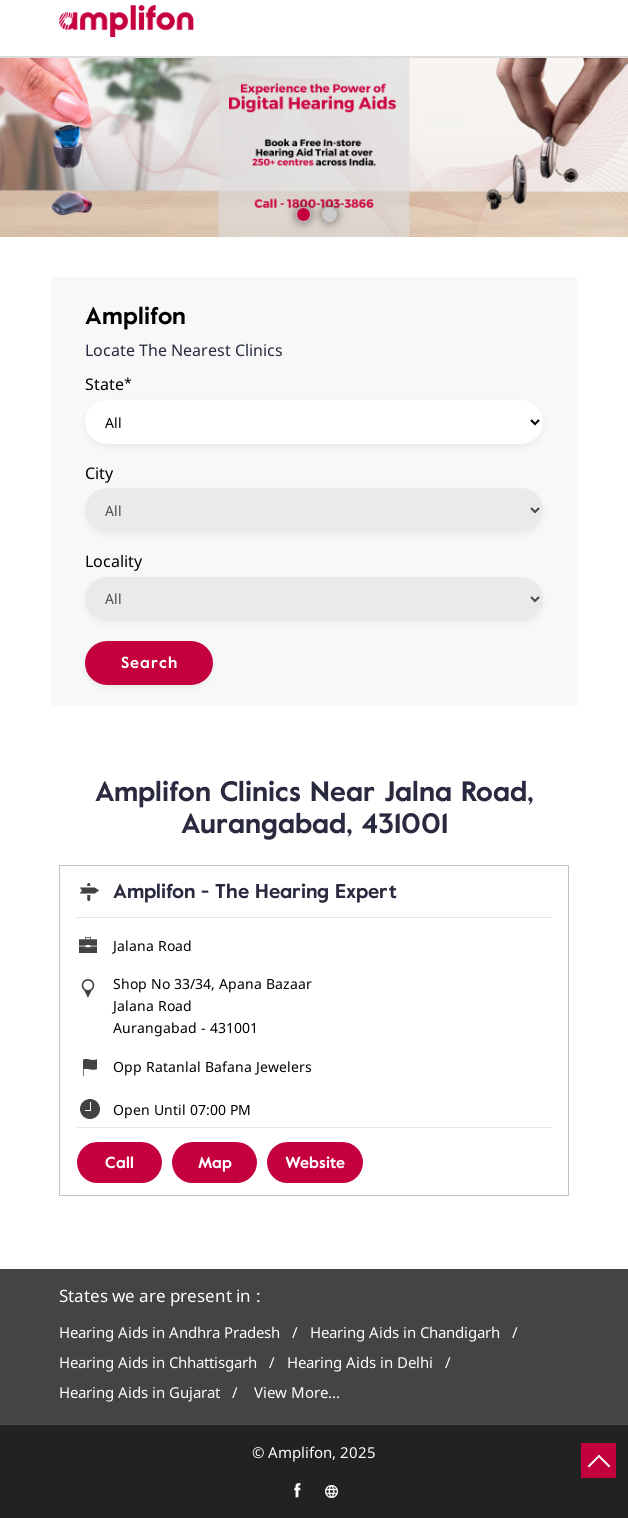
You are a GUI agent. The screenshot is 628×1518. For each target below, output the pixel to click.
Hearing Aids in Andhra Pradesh (169, 1332)
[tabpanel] (314, 147)
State (108, 383)
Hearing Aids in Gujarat (139, 1392)
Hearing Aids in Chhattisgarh (158, 1362)
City (99, 472)
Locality (113, 560)
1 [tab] (301, 212)
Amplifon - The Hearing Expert (255, 891)
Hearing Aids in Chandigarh (405, 1332)
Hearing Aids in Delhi (360, 1362)
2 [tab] (327, 212)
